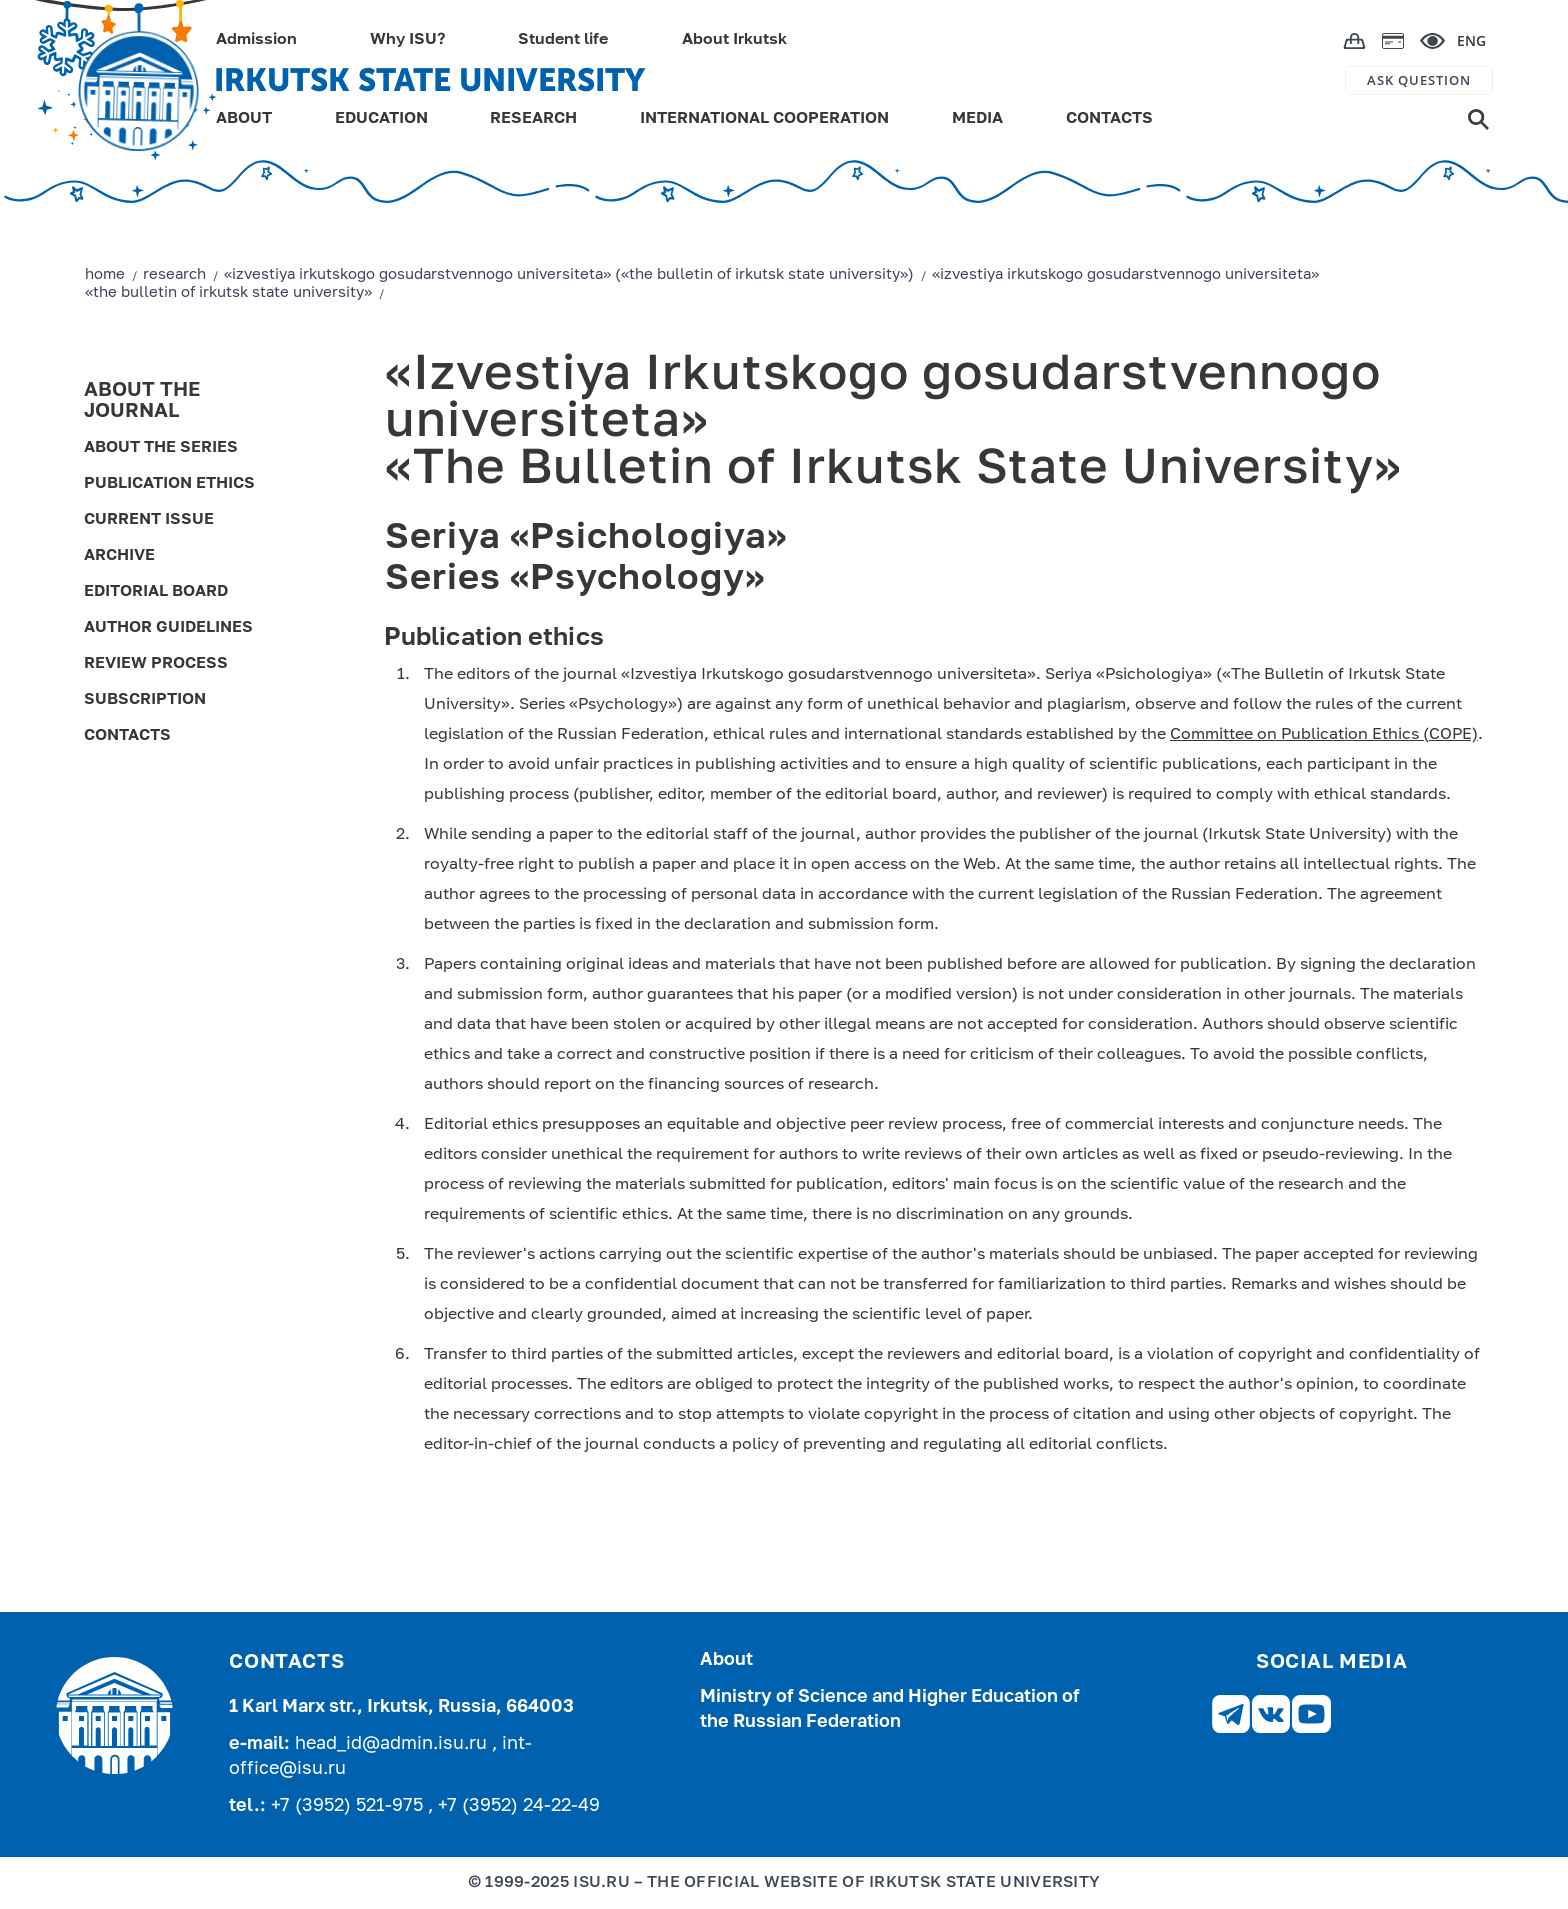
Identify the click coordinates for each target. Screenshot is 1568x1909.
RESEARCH (533, 119)
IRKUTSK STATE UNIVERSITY (429, 80)
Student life (563, 40)
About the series (161, 448)
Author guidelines (168, 628)
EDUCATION (381, 119)
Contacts (127, 736)
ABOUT (244, 119)
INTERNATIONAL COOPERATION (764, 119)
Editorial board (156, 592)
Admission (256, 40)
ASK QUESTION (1419, 80)
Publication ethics (169, 484)
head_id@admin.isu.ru (393, 1744)
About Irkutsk (734, 40)
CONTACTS (1109, 119)
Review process (156, 664)
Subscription (145, 700)
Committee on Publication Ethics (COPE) (1324, 735)
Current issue (149, 520)
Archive (119, 556)
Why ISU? (407, 40)
